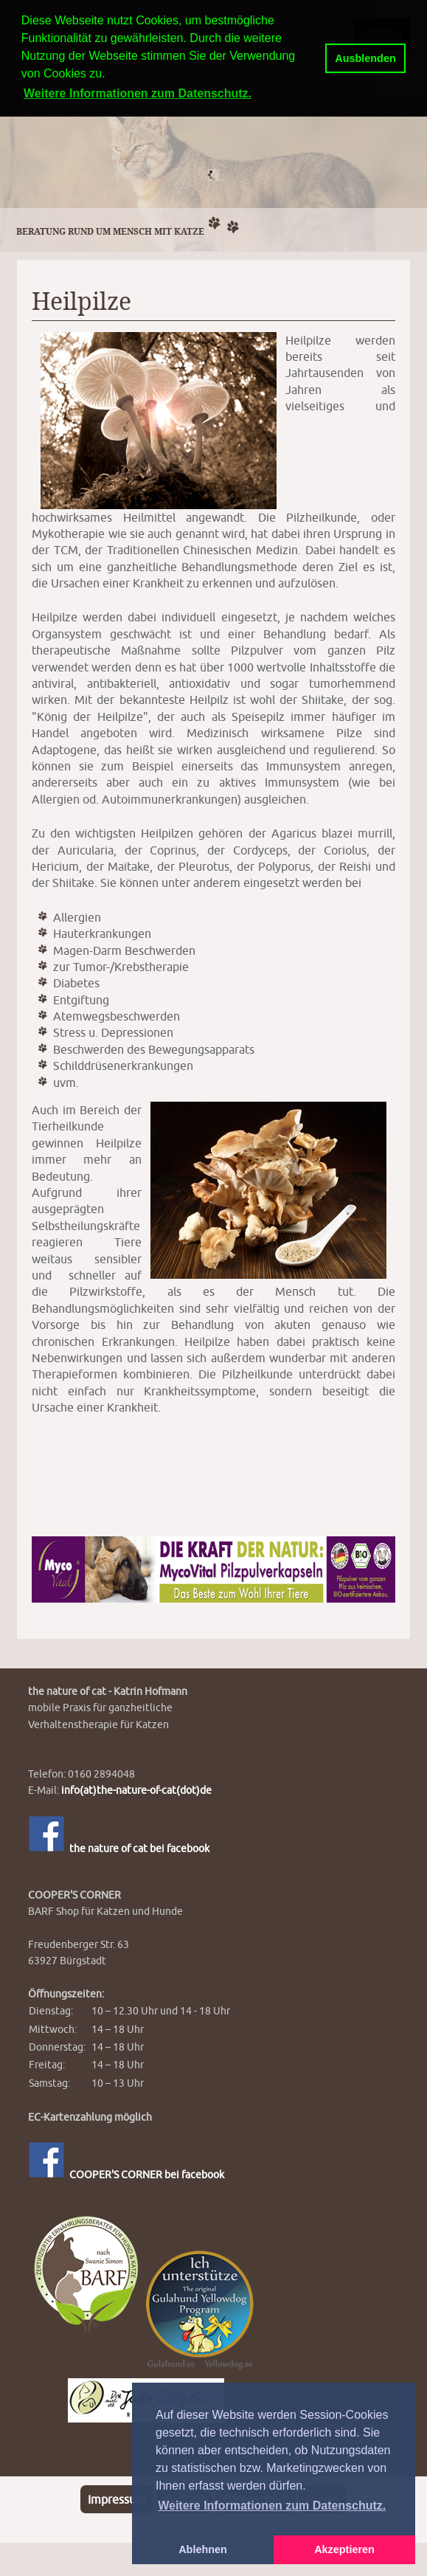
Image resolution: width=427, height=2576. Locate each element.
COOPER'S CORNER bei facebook (126, 2174)
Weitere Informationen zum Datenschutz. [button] (272, 2505)
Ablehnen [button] (202, 2549)
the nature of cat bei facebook (118, 1848)
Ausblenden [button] (365, 58)
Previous (15, 171)
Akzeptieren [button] (344, 2549)
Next (412, 171)
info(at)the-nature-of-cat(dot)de (136, 1789)
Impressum (117, 2499)
